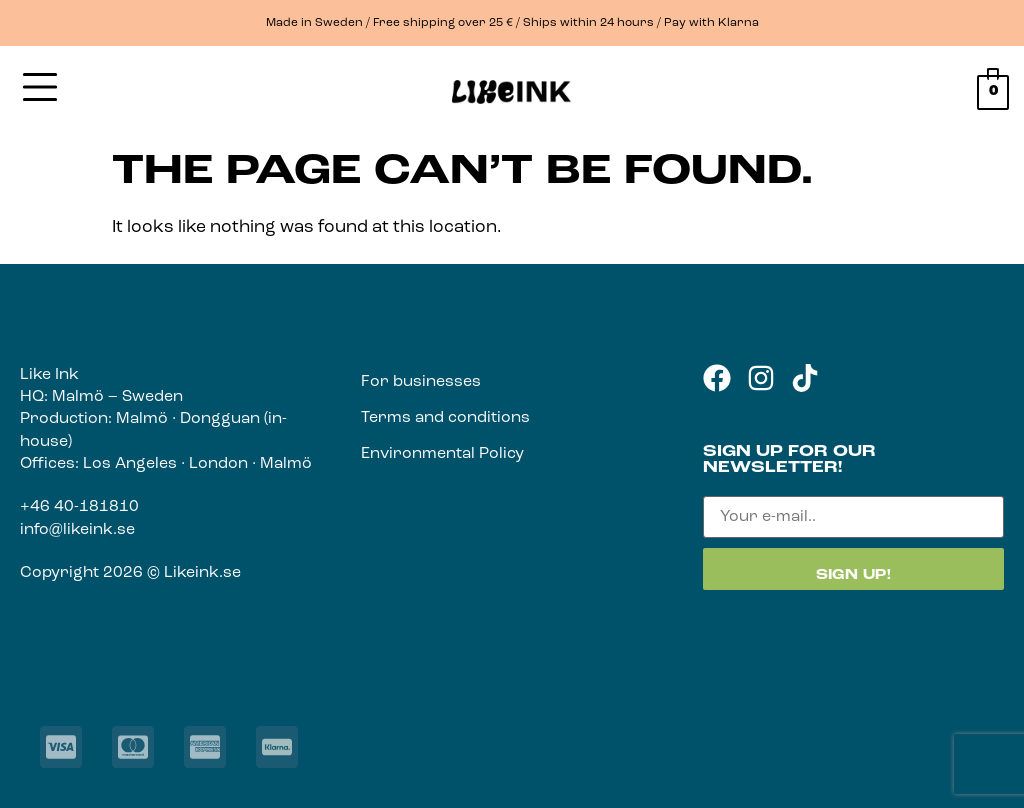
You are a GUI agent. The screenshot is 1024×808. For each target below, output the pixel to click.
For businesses (421, 382)
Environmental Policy (442, 454)
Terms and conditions (445, 418)
